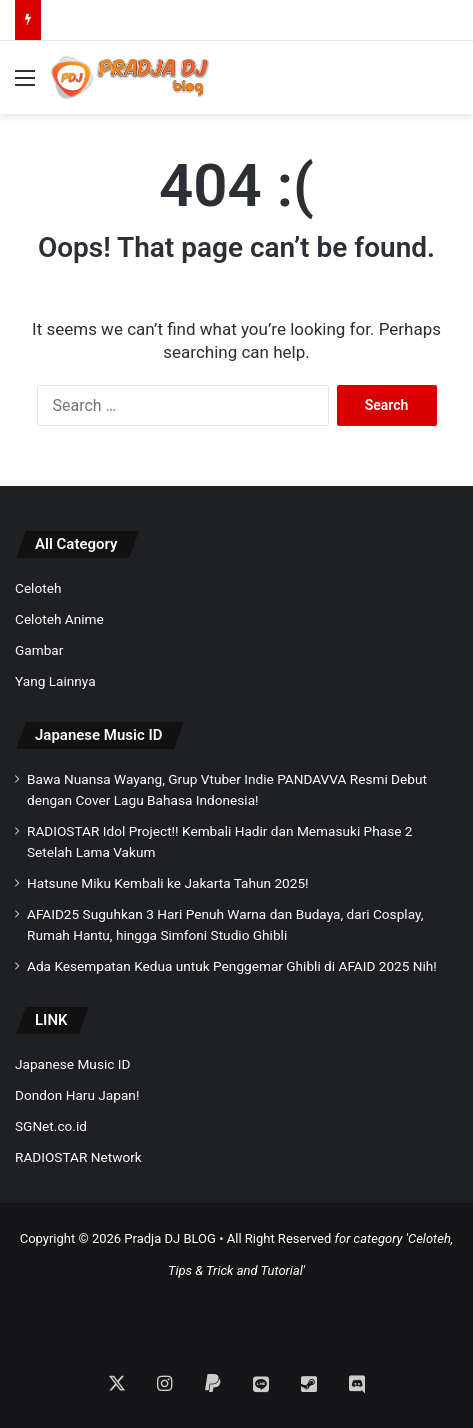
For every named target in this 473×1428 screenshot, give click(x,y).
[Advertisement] (237, 1312)
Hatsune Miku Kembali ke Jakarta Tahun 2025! (168, 883)
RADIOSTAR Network (78, 1157)
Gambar (39, 650)
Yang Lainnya (55, 681)
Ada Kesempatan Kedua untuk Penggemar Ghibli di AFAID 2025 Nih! (232, 966)
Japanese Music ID (99, 735)
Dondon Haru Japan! (77, 1095)
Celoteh (38, 588)
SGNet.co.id (51, 1126)
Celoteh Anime (59, 619)
